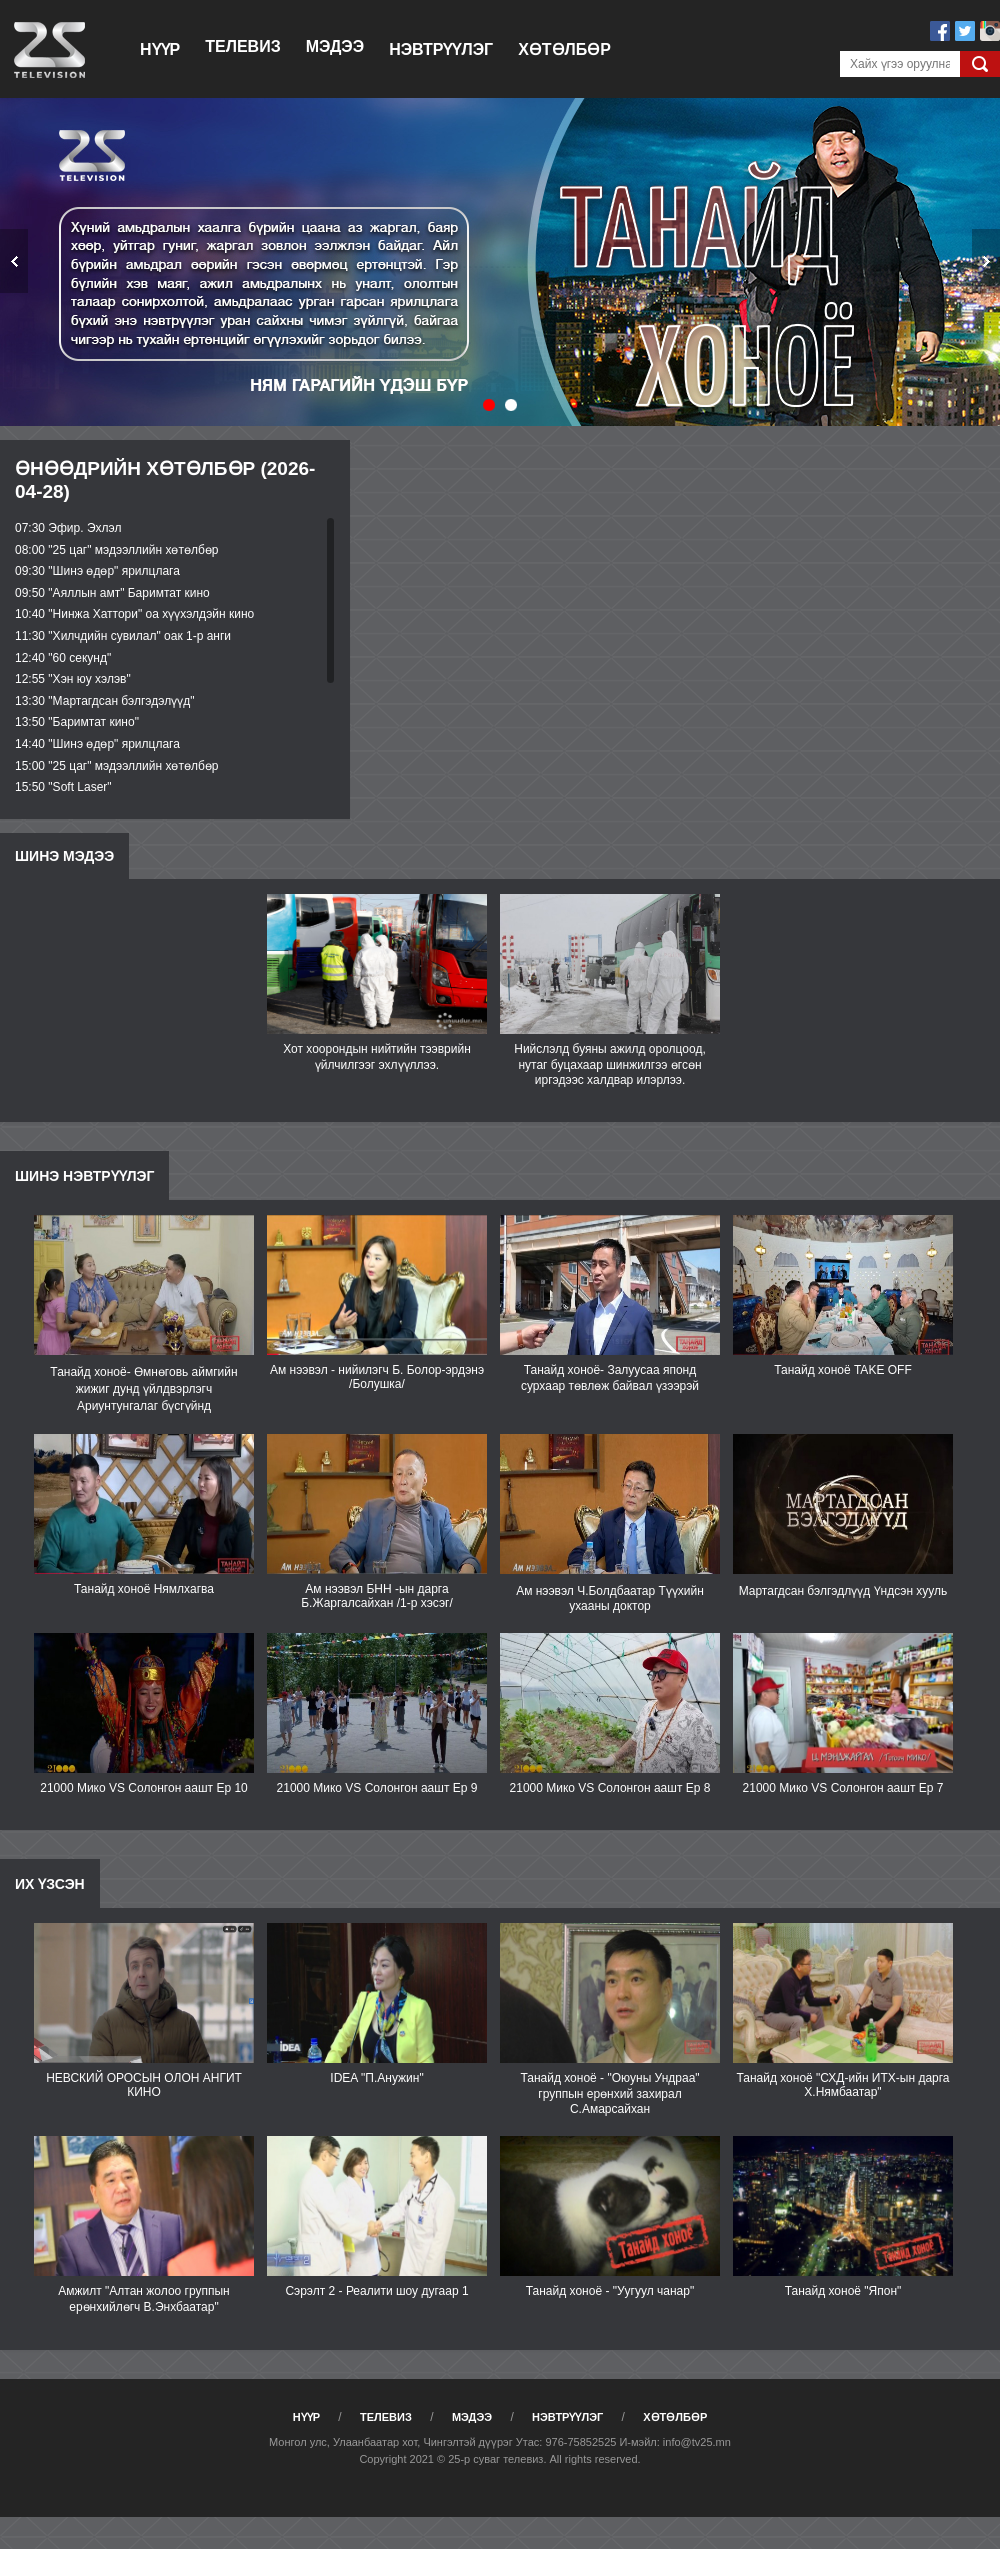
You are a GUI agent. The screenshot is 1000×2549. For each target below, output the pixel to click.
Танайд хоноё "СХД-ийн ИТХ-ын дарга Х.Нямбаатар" (842, 2085)
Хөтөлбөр (564, 49)
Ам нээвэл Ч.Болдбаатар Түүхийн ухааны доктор (610, 1598)
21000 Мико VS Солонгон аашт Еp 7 (843, 1788)
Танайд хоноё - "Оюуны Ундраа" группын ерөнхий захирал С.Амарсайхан (609, 2093)
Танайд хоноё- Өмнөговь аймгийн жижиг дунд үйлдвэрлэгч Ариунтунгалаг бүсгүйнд (143, 1389)
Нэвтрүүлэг (441, 49)
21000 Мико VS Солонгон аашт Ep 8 (610, 1788)
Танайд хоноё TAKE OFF (842, 1370)
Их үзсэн (50, 1884)
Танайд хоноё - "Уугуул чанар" (610, 2291)
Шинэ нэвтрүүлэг (84, 1176)
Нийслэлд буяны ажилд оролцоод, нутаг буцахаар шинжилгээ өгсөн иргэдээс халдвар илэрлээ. (610, 1064)
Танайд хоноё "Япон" (843, 2291)
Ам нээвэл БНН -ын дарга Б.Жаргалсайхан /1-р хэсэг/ (377, 1596)
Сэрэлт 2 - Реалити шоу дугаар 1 (376, 2291)
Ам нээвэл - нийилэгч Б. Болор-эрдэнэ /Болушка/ (377, 1377)
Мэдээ (335, 46)
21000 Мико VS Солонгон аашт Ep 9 (377, 1788)
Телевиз (242, 46)
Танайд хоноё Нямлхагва (144, 1589)
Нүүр (160, 49)
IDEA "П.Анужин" (376, 2078)
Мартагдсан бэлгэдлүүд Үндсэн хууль (843, 1591)
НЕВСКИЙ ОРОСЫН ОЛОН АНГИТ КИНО (144, 2085)
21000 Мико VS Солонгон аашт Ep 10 (144, 1788)
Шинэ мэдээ (64, 856)
